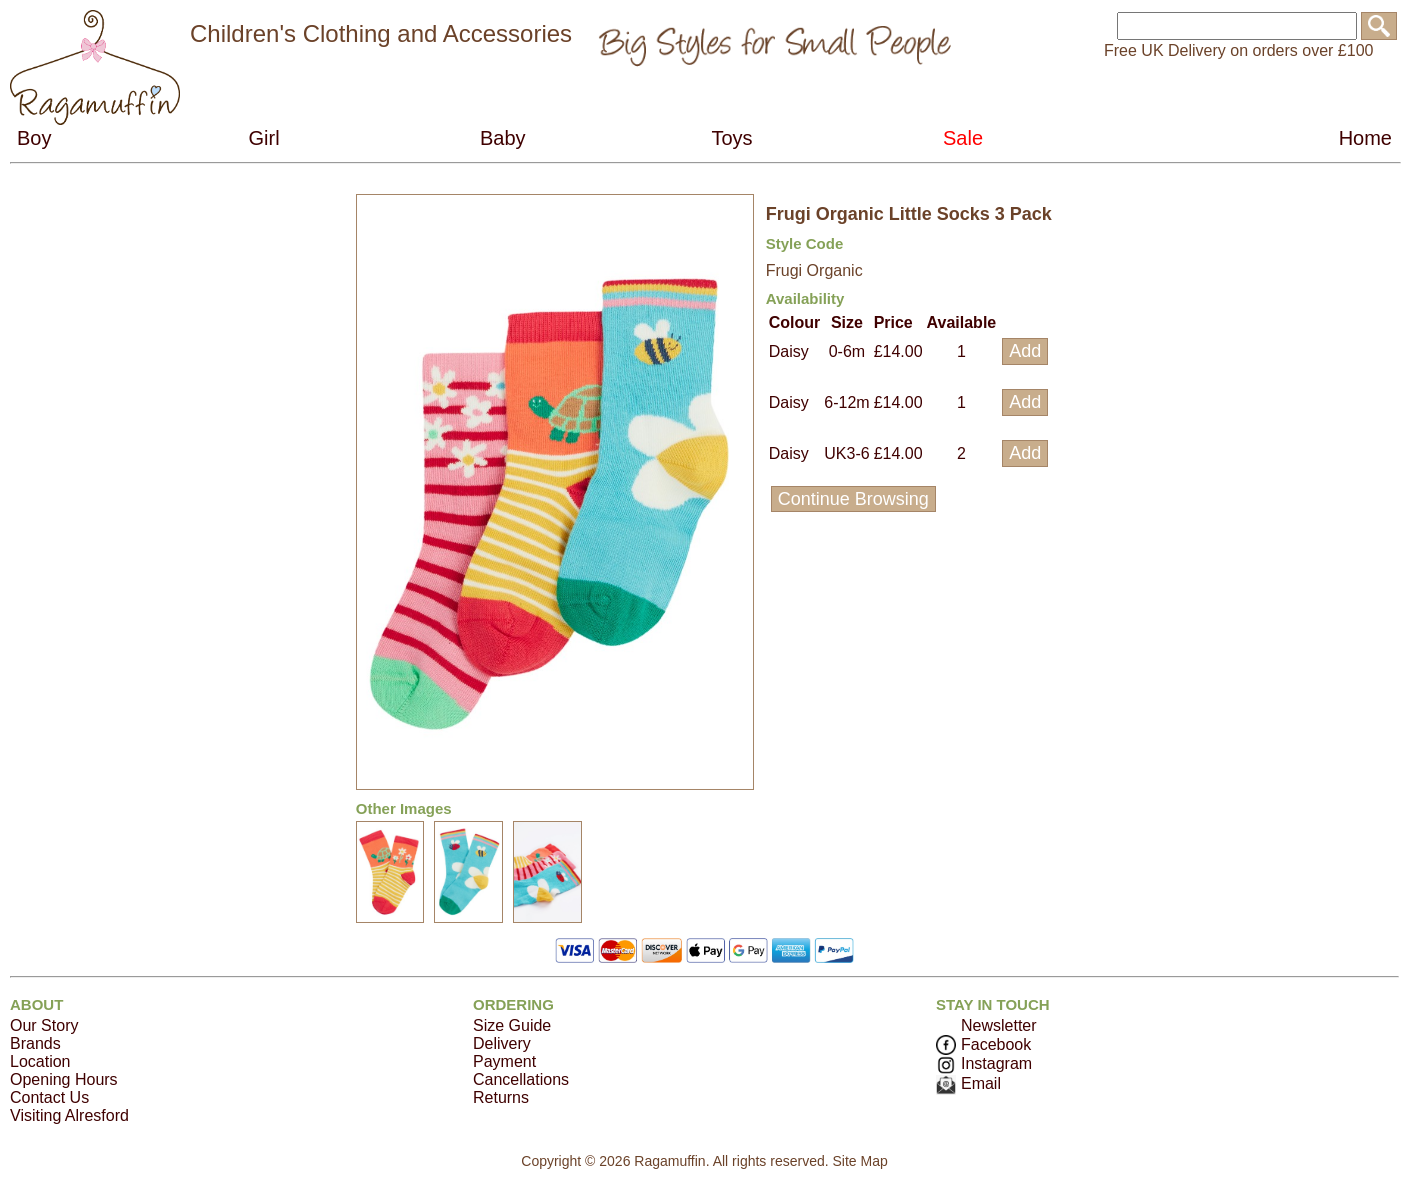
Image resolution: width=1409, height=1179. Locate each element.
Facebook (983, 1044)
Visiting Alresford (69, 1115)
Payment (504, 1061)
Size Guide (512, 1025)
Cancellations (521, 1079)
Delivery (502, 1043)
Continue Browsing (853, 499)
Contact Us (49, 1097)
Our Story (44, 1025)
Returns (501, 1097)
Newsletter (999, 1025)
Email (968, 1083)
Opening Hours (64, 1079)
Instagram (984, 1063)
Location (40, 1061)
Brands (35, 1043)
